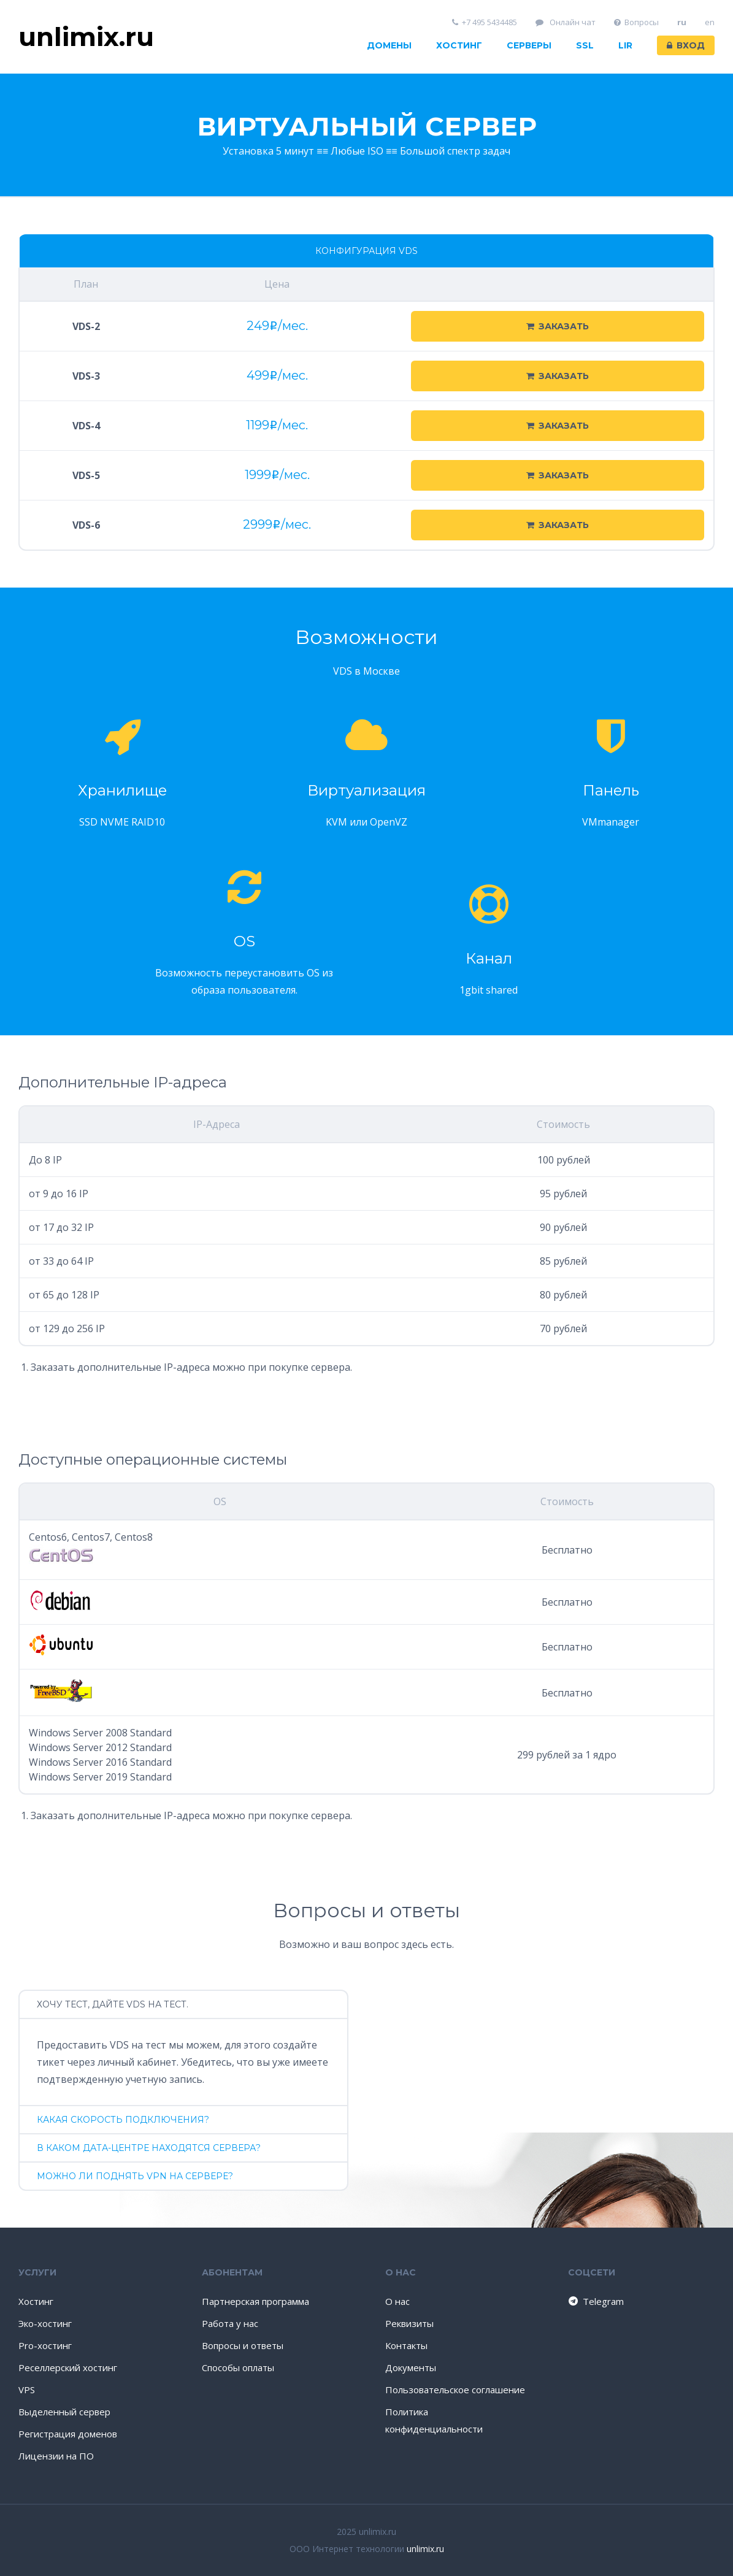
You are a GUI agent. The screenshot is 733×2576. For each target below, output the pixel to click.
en (710, 22)
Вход (686, 45)
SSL (585, 45)
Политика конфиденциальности (434, 2420)
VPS (26, 2389)
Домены (389, 45)
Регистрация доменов (67, 2434)
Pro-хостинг (45, 2345)
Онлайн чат (565, 22)
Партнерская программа (255, 2301)
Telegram (595, 2301)
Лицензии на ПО (56, 2456)
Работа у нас (230, 2323)
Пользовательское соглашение (455, 2389)
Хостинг (459, 45)
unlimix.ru (425, 2549)
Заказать (557, 326)
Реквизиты (409, 2323)
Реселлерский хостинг (67, 2367)
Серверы (529, 45)
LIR (625, 45)
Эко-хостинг (45, 2323)
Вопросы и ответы (242, 2345)
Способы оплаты (238, 2367)
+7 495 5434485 (485, 22)
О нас (397, 2301)
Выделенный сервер (64, 2411)
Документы (410, 2367)
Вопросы (636, 22)
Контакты (406, 2345)
